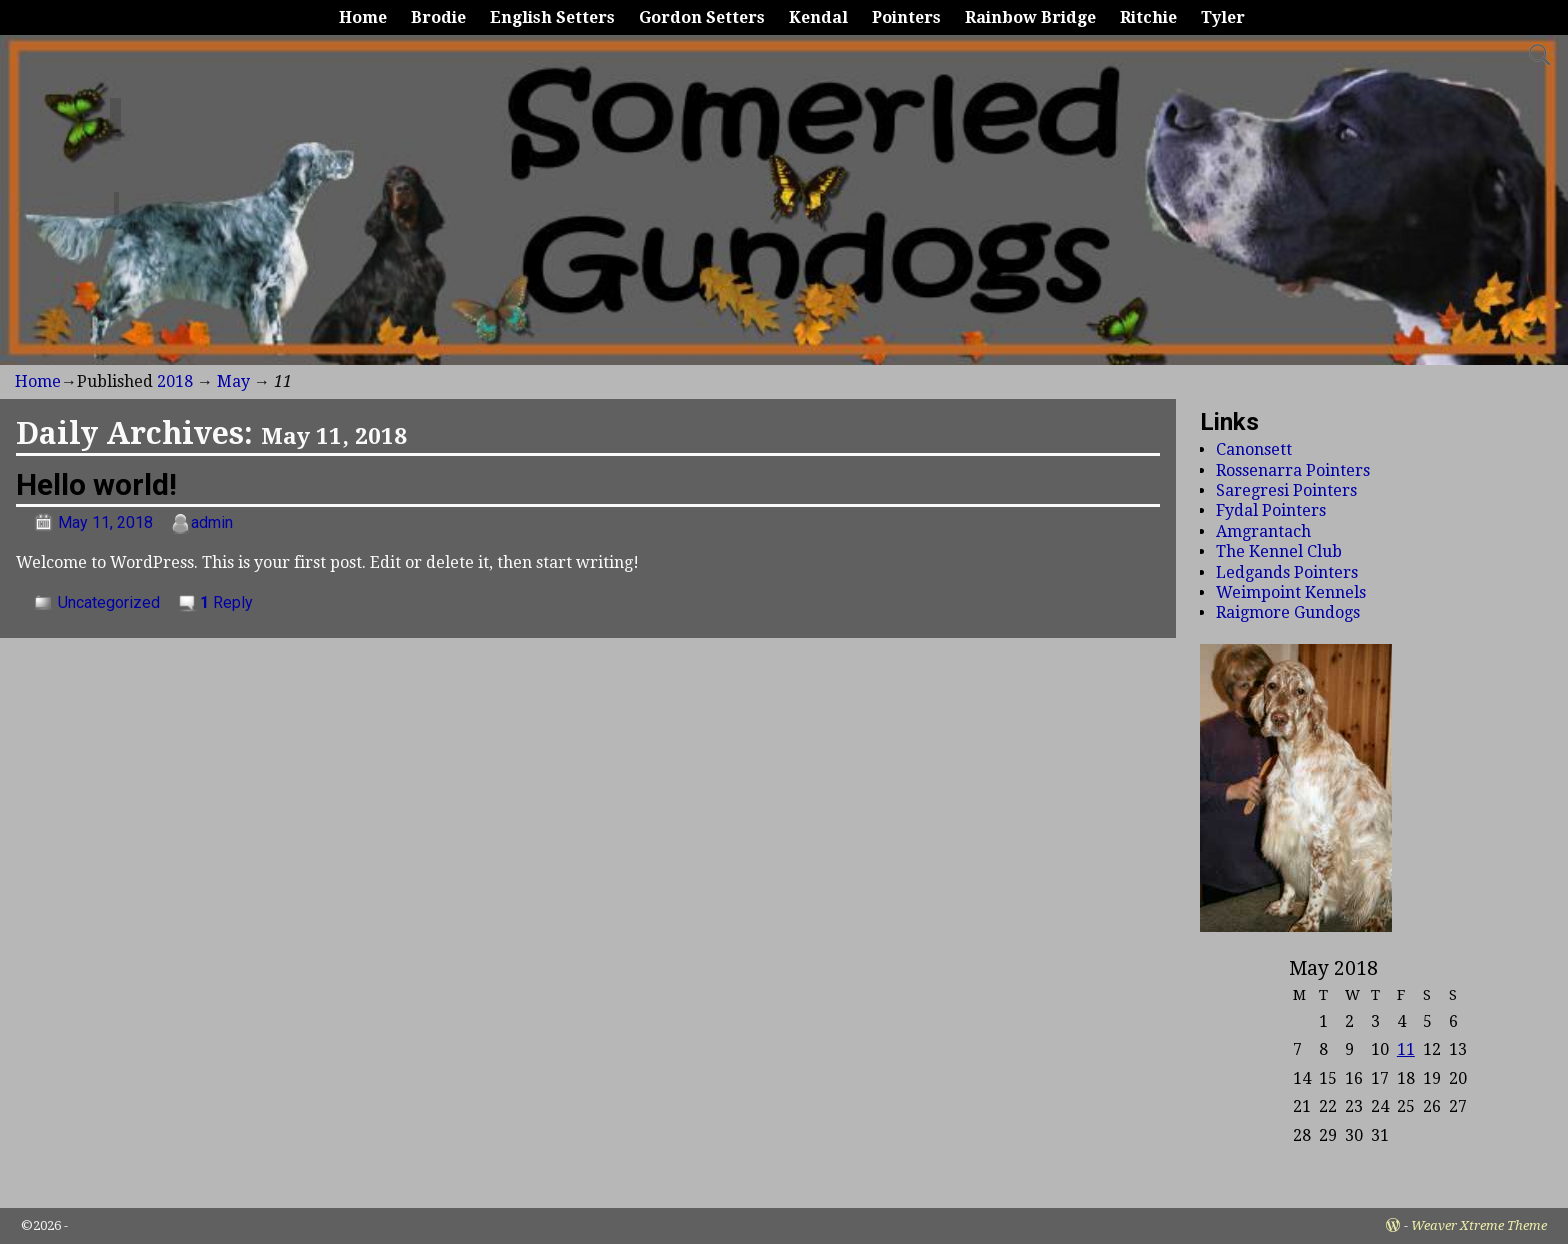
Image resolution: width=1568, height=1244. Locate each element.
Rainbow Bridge (1030, 17)
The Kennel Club (1279, 551)
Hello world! (96, 484)
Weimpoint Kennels (1291, 592)
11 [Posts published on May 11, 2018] (1406, 1049)
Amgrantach (1263, 531)
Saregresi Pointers (1286, 490)
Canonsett (1254, 449)
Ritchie (1148, 17)
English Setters (552, 17)
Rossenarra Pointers (1293, 470)
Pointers (906, 17)
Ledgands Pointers (1287, 572)
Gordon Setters (702, 17)
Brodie (438, 17)
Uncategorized (109, 602)
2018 (175, 381)
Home (363, 17)
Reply (226, 602)
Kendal (818, 17)
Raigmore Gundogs (1288, 612)
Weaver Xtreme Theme (1479, 1225)
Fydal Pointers (1271, 510)
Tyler (1223, 17)
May (233, 381)
